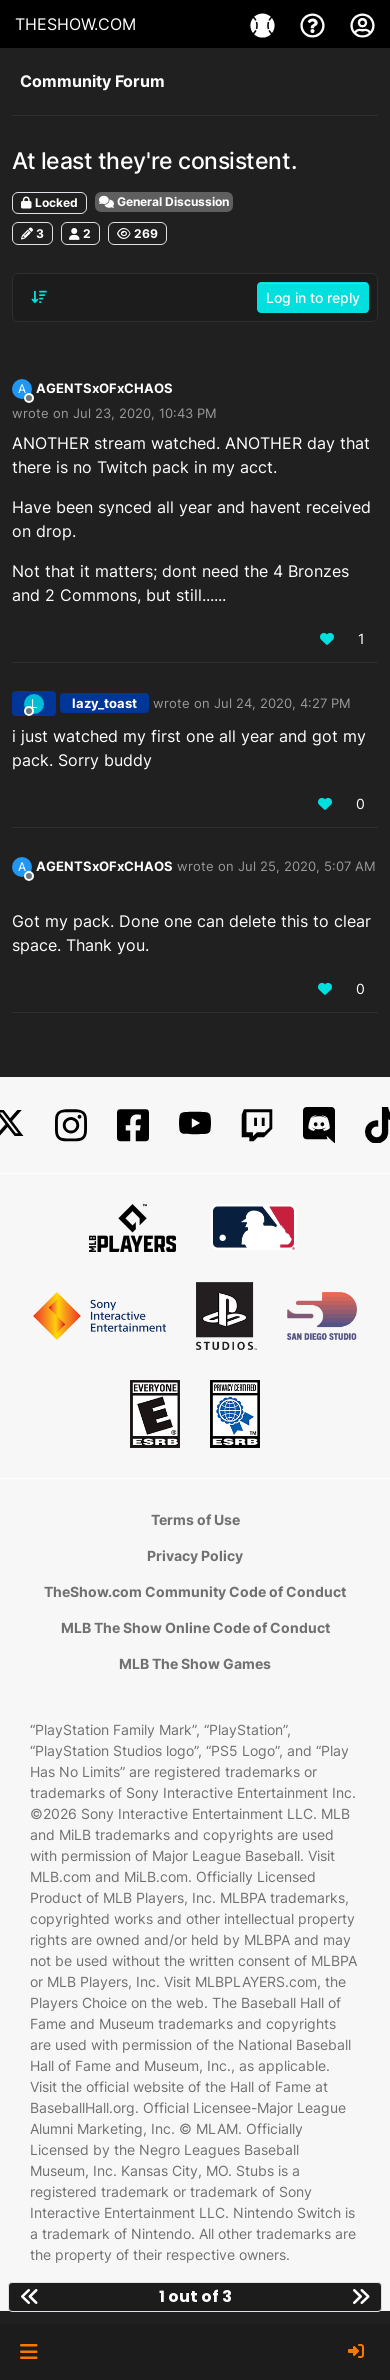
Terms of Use (195, 1519)
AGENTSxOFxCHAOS (104, 388)
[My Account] (362, 24)
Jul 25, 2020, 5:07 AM (307, 866)
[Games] (265, 24)
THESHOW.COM (75, 24)
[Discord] (319, 1125)
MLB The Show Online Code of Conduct (195, 1627)
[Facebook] (133, 1125)
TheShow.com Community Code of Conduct (195, 1591)
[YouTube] (195, 1125)
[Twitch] (257, 1125)
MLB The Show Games (195, 1663)
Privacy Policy (195, 1555)
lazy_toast (104, 703)
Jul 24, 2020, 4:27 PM (282, 703)
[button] (28, 2352)
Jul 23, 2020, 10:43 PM (145, 413)
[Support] (315, 24)
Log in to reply (313, 297)
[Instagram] (71, 1125)
